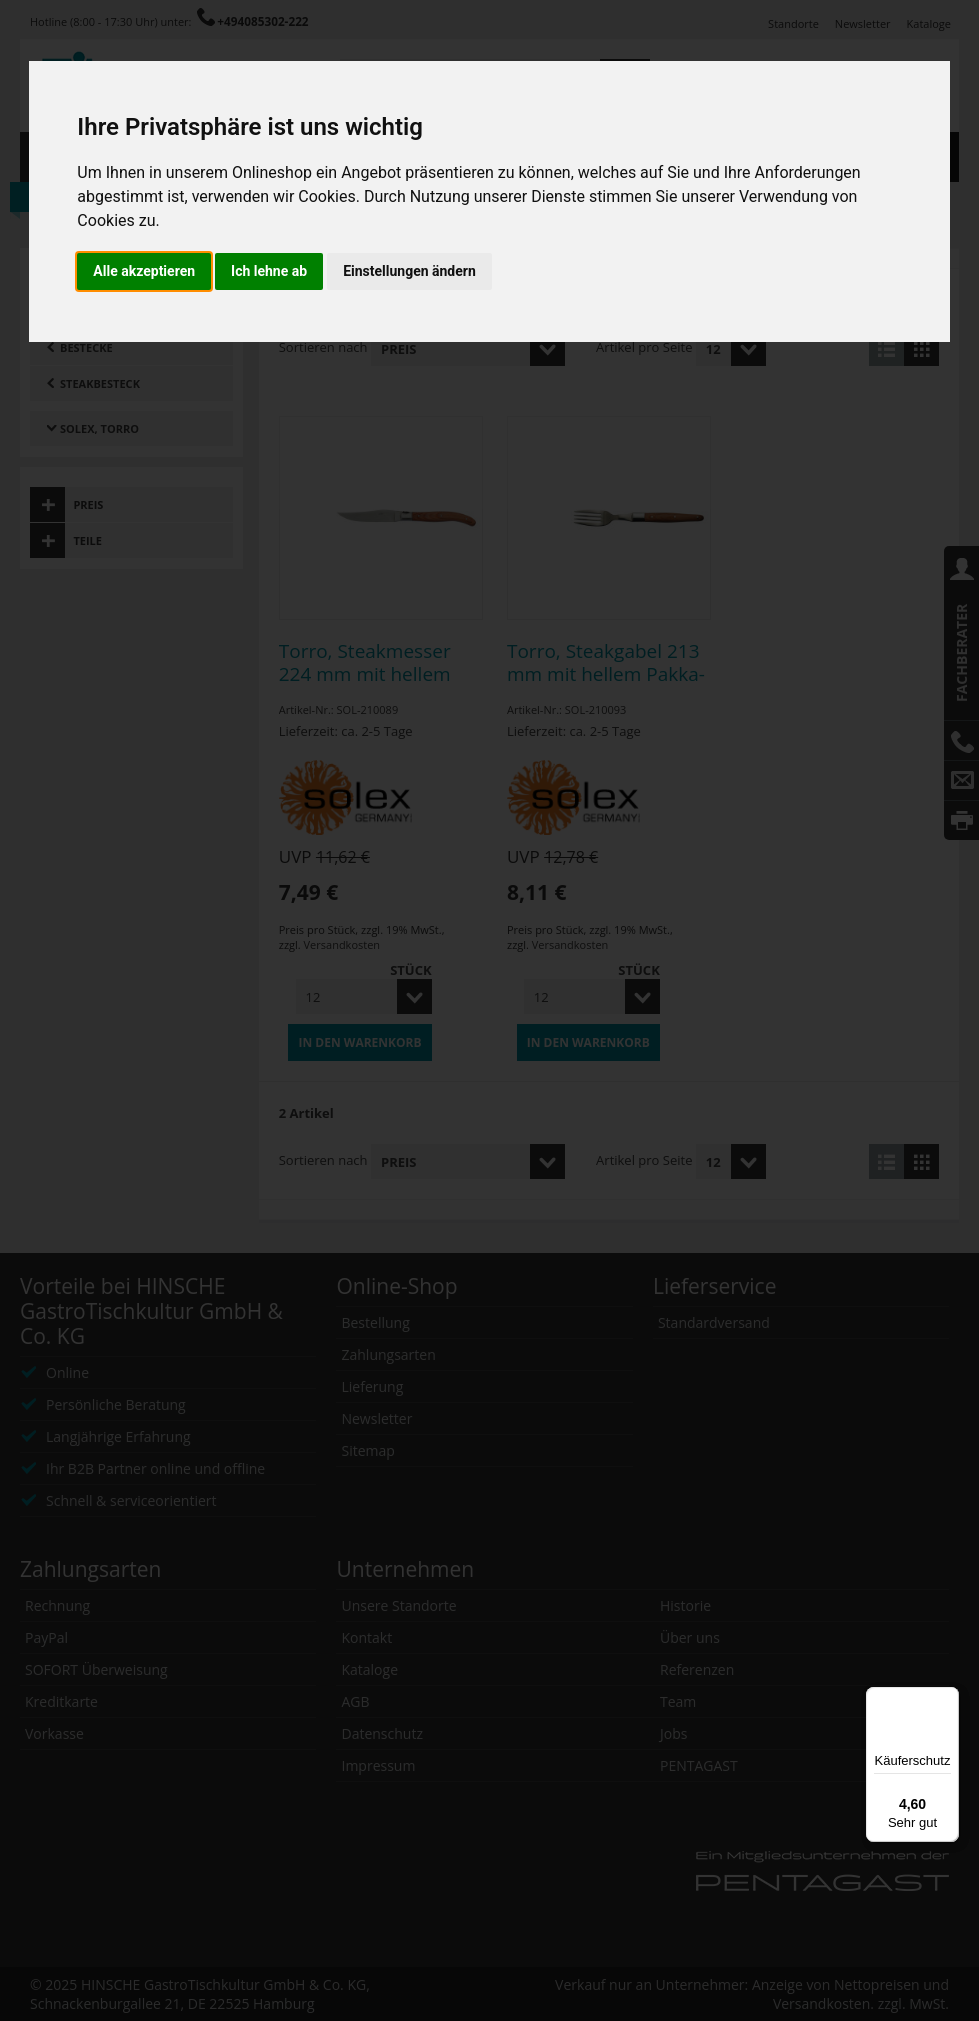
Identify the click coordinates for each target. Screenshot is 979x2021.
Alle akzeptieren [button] (144, 271)
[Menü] (947, 1699)
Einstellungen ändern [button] (409, 271)
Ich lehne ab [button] (269, 271)
